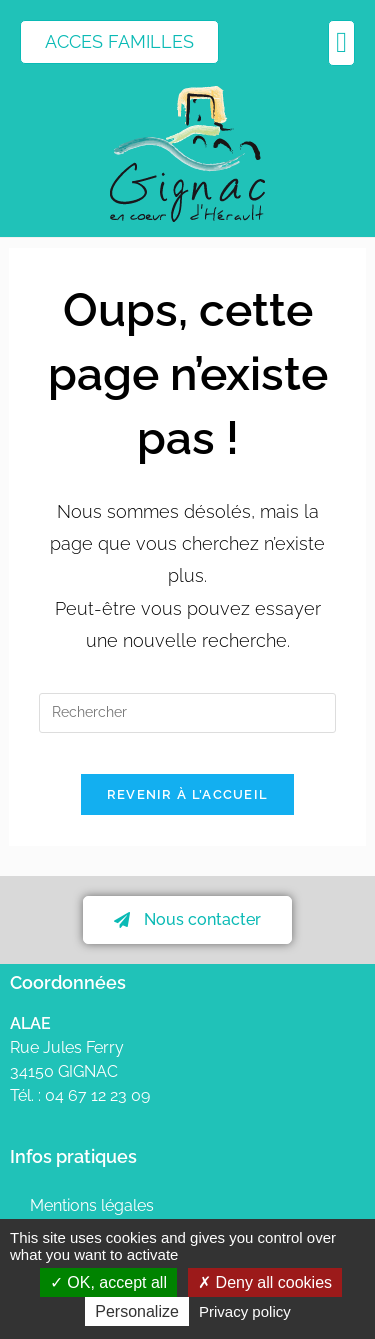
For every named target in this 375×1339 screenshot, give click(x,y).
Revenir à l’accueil (188, 794)
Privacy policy (245, 1311)
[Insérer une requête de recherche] (187, 713)
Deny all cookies (265, 1282)
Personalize (137, 1311)
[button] (341, 43)
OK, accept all (108, 1282)
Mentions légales (92, 1205)
